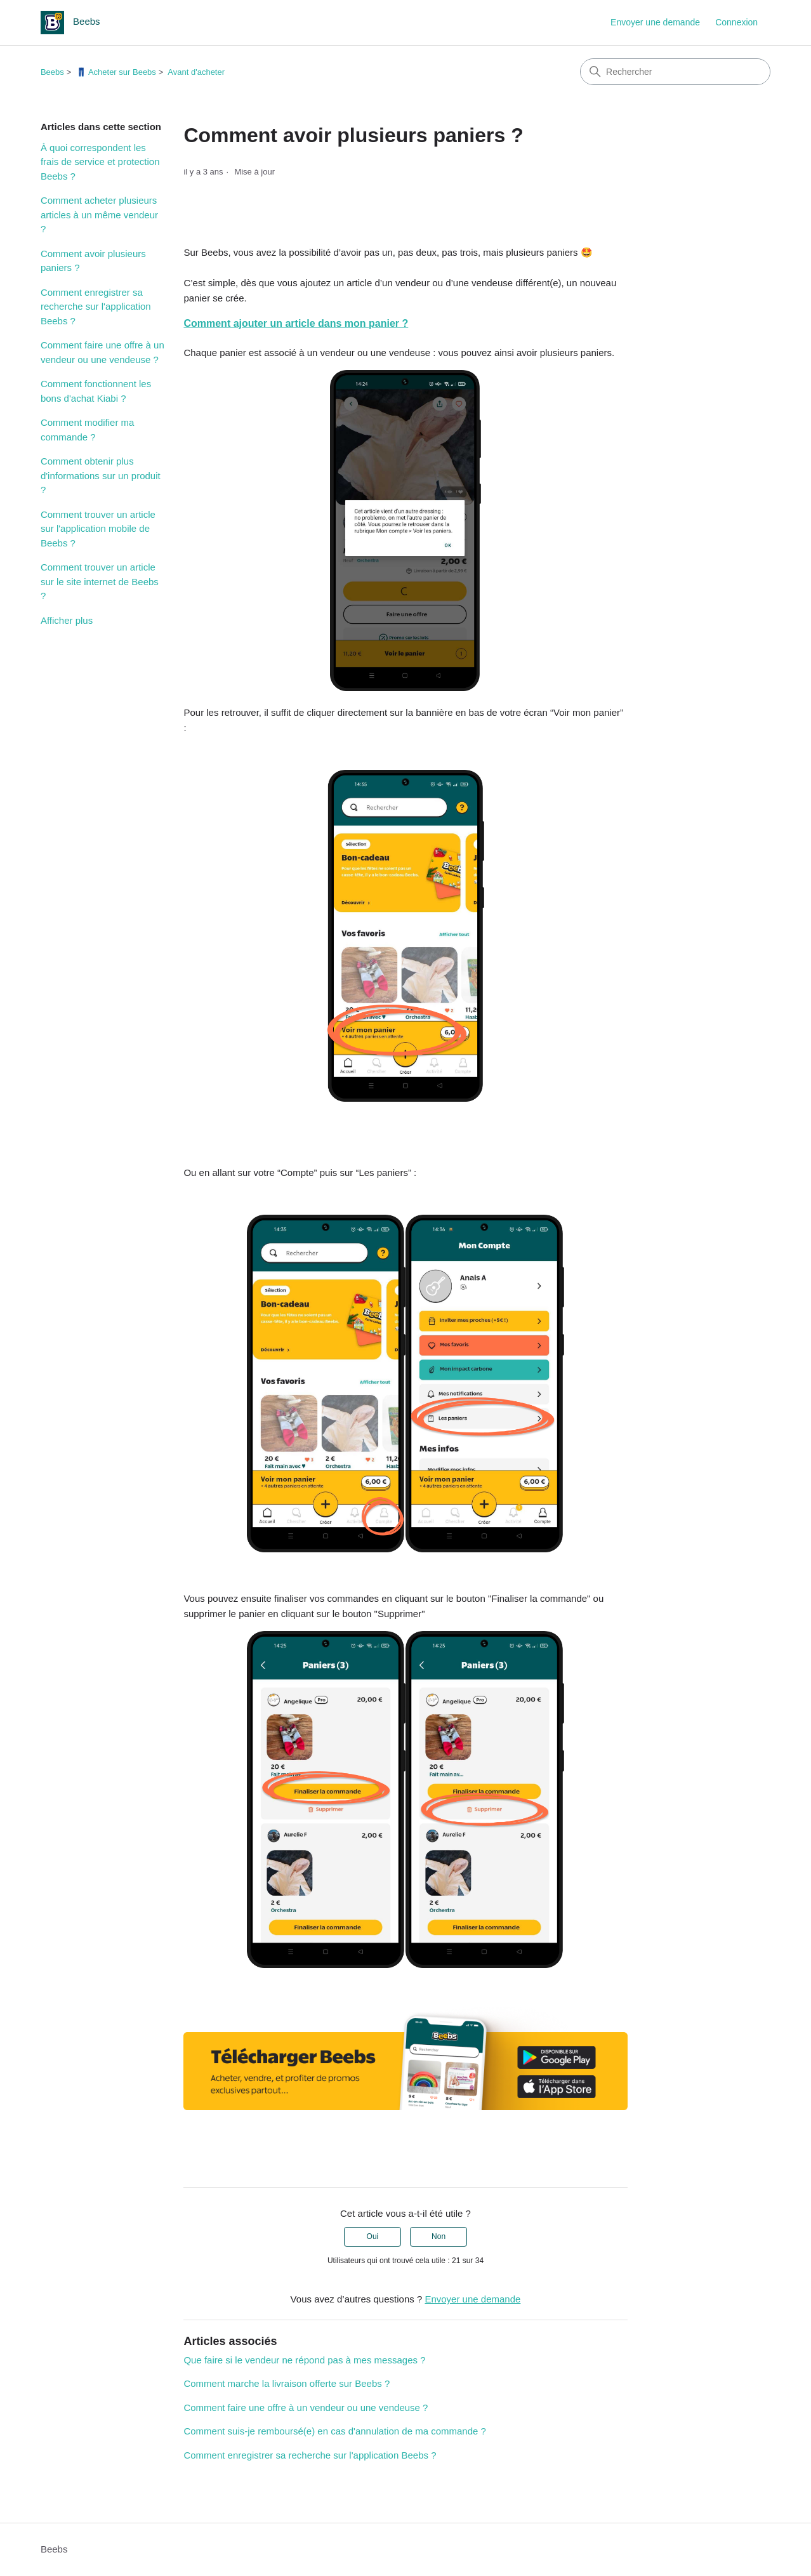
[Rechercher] (675, 71)
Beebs (52, 72)
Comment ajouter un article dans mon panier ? (295, 323)
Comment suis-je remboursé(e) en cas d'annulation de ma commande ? (334, 2431)
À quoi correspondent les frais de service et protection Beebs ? (100, 162)
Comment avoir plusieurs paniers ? (93, 261)
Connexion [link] (736, 22)
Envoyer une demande (655, 22)
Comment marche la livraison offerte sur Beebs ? (286, 2383)
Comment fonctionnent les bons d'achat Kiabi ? (96, 391)
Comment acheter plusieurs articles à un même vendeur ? (99, 214)
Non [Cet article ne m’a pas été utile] (438, 2236)
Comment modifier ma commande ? (88, 429)
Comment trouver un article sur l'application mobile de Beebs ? (98, 528)
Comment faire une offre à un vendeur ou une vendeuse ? (102, 352)
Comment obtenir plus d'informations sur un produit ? (101, 475)
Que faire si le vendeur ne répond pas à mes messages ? (304, 2360)
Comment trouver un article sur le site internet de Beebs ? (100, 581)
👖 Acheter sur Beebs (116, 72)
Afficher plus (67, 620)
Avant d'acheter (196, 72)
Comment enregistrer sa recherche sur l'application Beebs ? (96, 306)
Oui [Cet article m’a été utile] (373, 2236)
